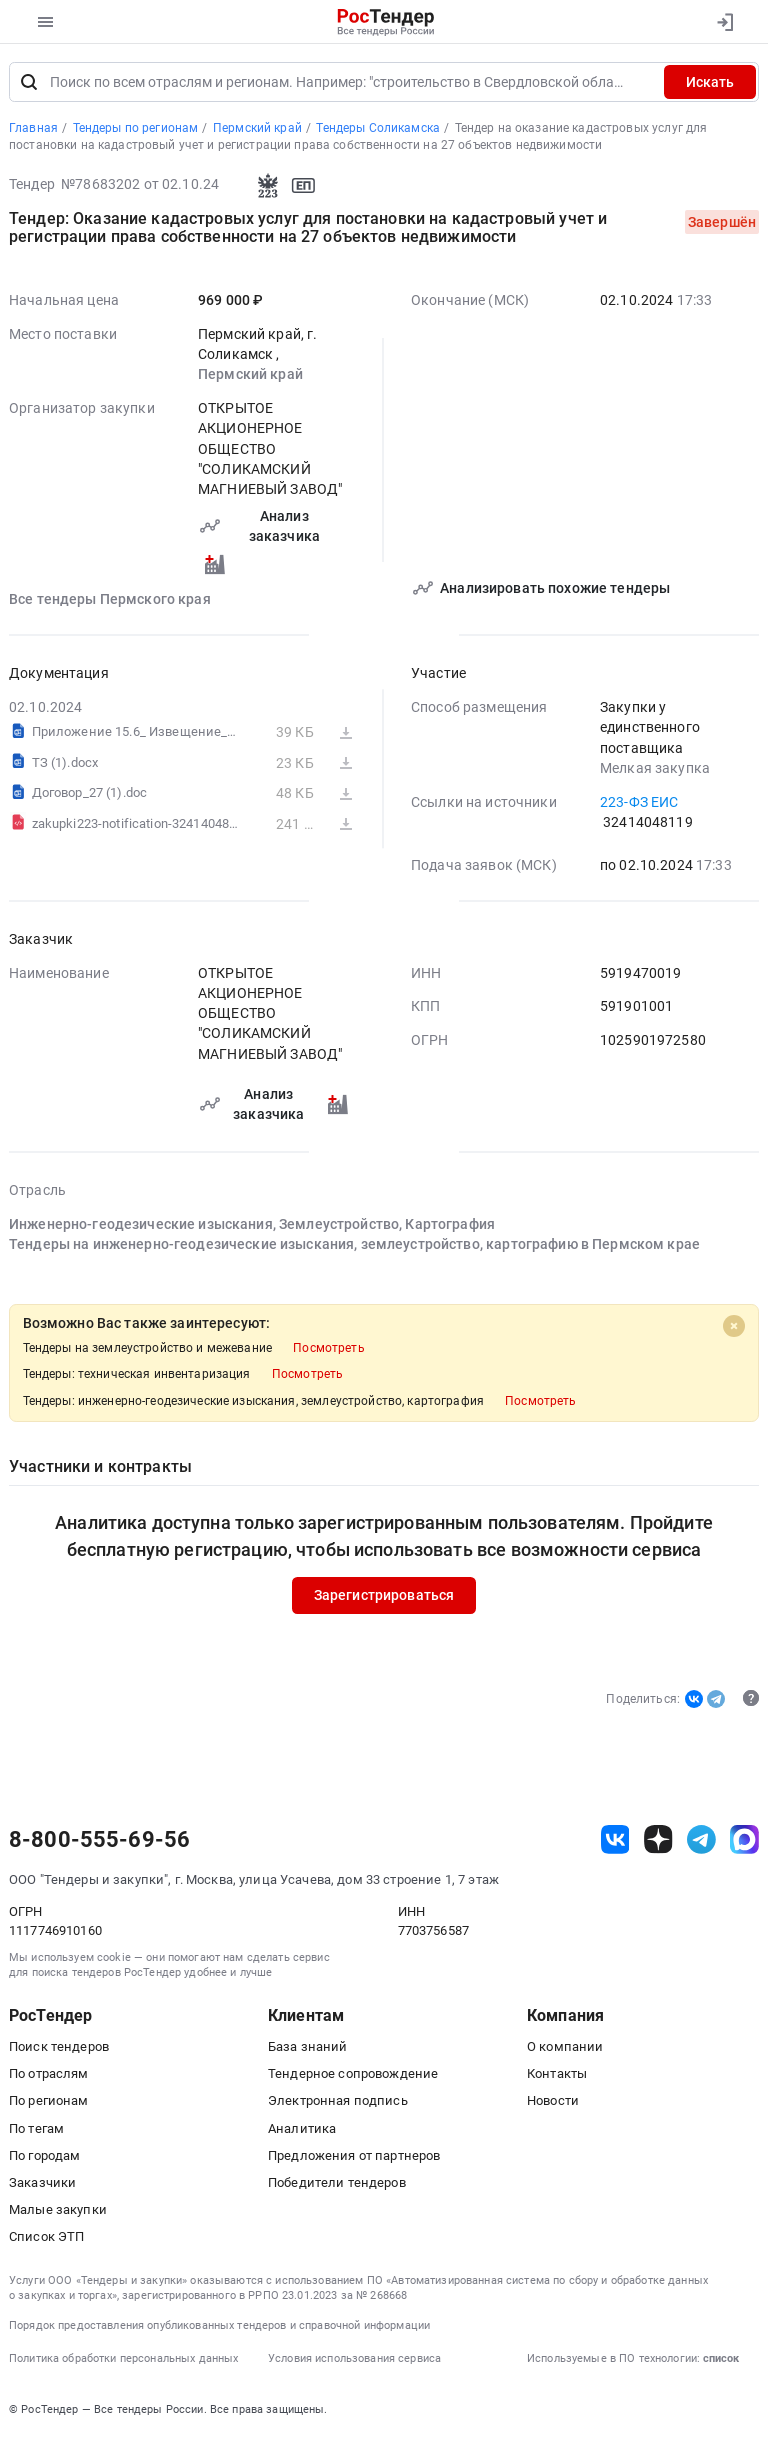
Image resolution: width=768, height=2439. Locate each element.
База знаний (308, 2046)
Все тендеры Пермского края (110, 600)
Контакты (557, 2073)
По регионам (49, 2101)
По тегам (36, 2128)
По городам (44, 2155)
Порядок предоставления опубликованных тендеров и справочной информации (219, 2325)
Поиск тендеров (59, 2046)
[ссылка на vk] (615, 1839)
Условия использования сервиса (354, 2358)
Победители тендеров (337, 2182)
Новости (553, 2101)
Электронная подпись (338, 2101)
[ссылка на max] (744, 1839)
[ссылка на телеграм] (701, 1839)
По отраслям (49, 2073)
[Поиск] (29, 82)
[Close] (734, 1327)
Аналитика (302, 2128)
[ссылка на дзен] (658, 1839)
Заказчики (42, 2182)
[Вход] (724, 22)
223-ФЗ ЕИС (639, 802)
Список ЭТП (46, 2236)
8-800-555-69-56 (99, 1840)
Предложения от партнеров (354, 2155)
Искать (710, 82)
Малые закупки (58, 2209)
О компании (565, 2046)
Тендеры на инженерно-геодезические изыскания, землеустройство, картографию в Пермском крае (354, 1245)
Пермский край (250, 375)
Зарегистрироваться (384, 1596)
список (721, 2358)
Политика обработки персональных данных (123, 2358)
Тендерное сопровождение (353, 2073)
